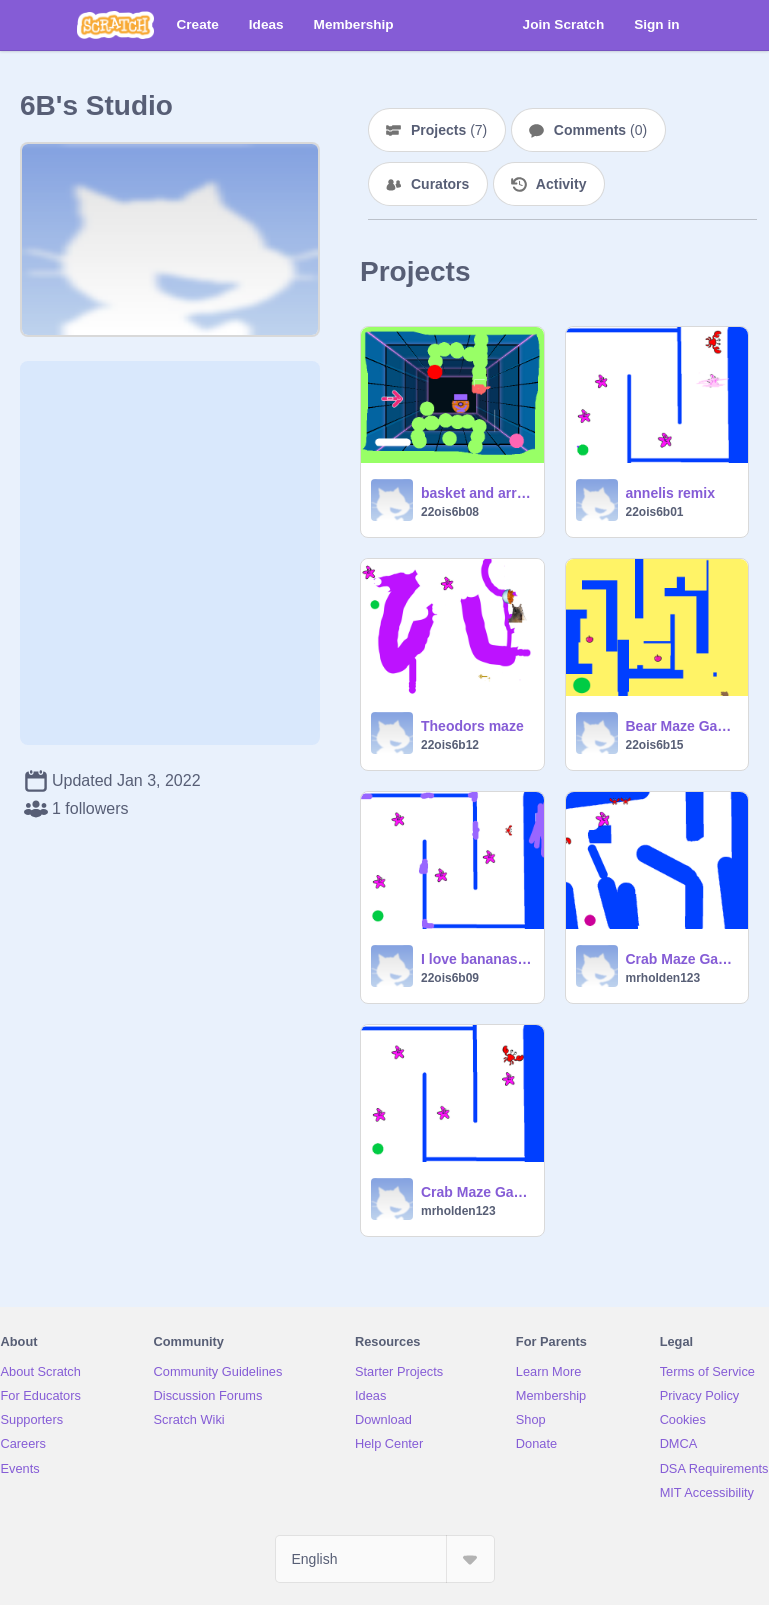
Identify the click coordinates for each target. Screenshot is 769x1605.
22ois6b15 (655, 745)
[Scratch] (115, 25)
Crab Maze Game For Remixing (476, 1192)
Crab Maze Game (681, 959)
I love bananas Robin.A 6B (476, 959)
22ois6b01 (655, 512)
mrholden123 (663, 978)
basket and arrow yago (476, 493)
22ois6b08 (450, 512)
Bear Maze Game (681, 726)
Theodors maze (472, 726)
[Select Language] (385, 1559)
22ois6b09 (450, 978)
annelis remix (671, 493)
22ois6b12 (450, 745)
